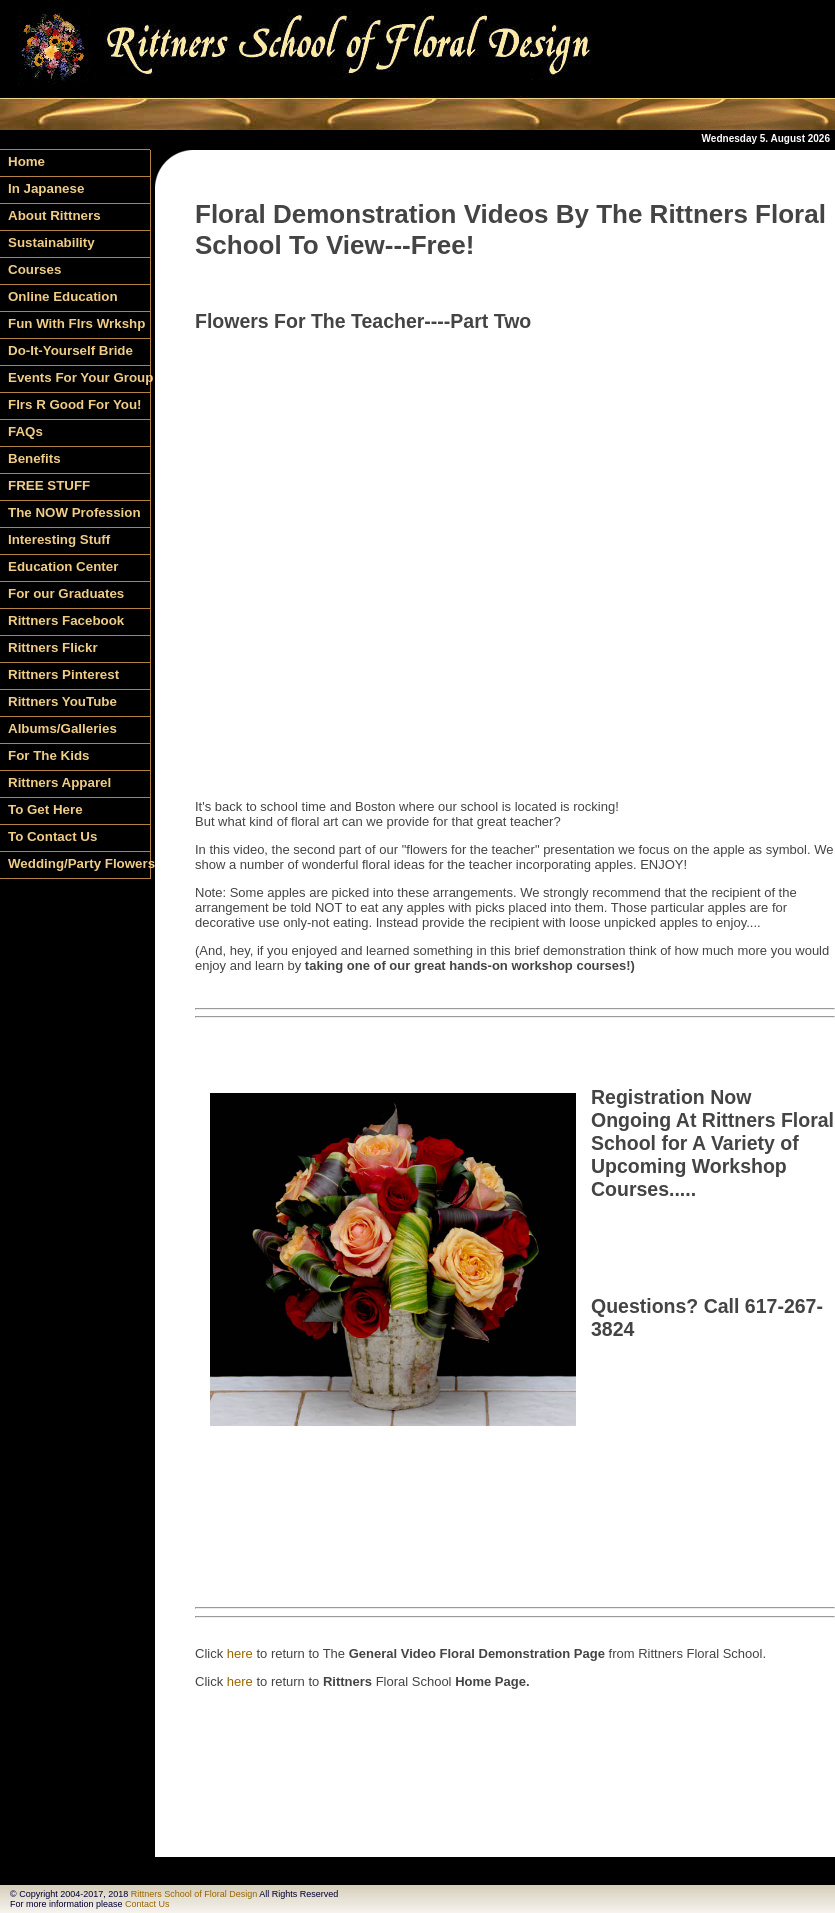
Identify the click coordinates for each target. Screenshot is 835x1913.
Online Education (63, 296)
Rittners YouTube (62, 701)
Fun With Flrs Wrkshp (76, 323)
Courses (34, 269)
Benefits (34, 458)
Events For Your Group (79, 377)
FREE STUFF (49, 485)
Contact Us (147, 1904)
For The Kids (48, 755)
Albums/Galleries (62, 728)
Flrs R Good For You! (75, 404)
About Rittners (54, 215)
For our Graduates (66, 593)
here (240, 1653)
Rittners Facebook (66, 620)
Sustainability (51, 242)
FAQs (25, 431)
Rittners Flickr (53, 647)
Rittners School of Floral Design (194, 1894)
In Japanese (46, 188)
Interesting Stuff (59, 539)
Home (26, 161)
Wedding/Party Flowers (79, 863)
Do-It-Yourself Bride (70, 350)
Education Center (63, 566)
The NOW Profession (74, 512)
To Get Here (45, 809)
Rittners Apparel (59, 782)
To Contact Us (52, 836)
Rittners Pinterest (63, 674)
